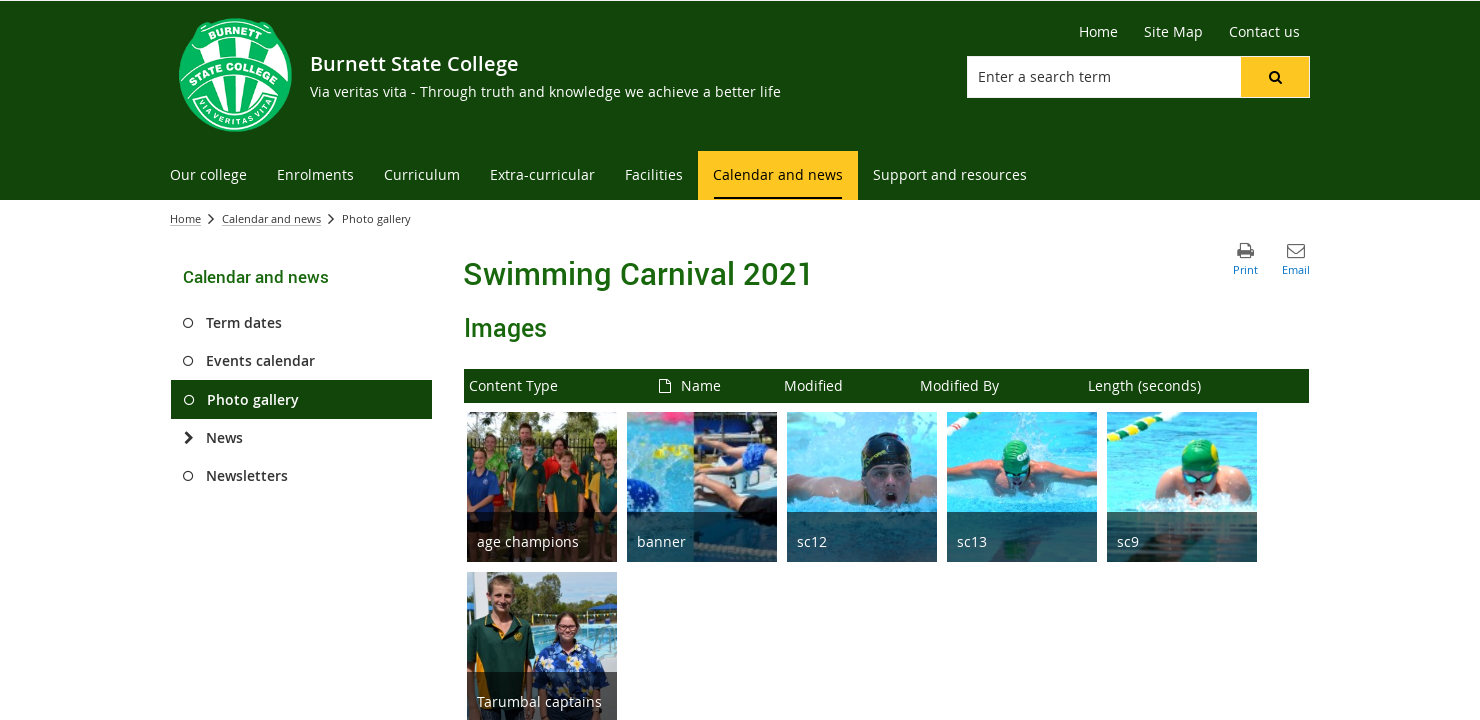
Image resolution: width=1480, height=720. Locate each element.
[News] (188, 438)
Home (185, 218)
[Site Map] (1173, 32)
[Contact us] (1264, 32)
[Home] (1098, 32)
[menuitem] (208, 175)
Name (701, 385)
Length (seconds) (1144, 385)
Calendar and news (271, 218)
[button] (1275, 77)
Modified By (959, 385)
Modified (813, 385)
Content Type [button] (513, 385)
